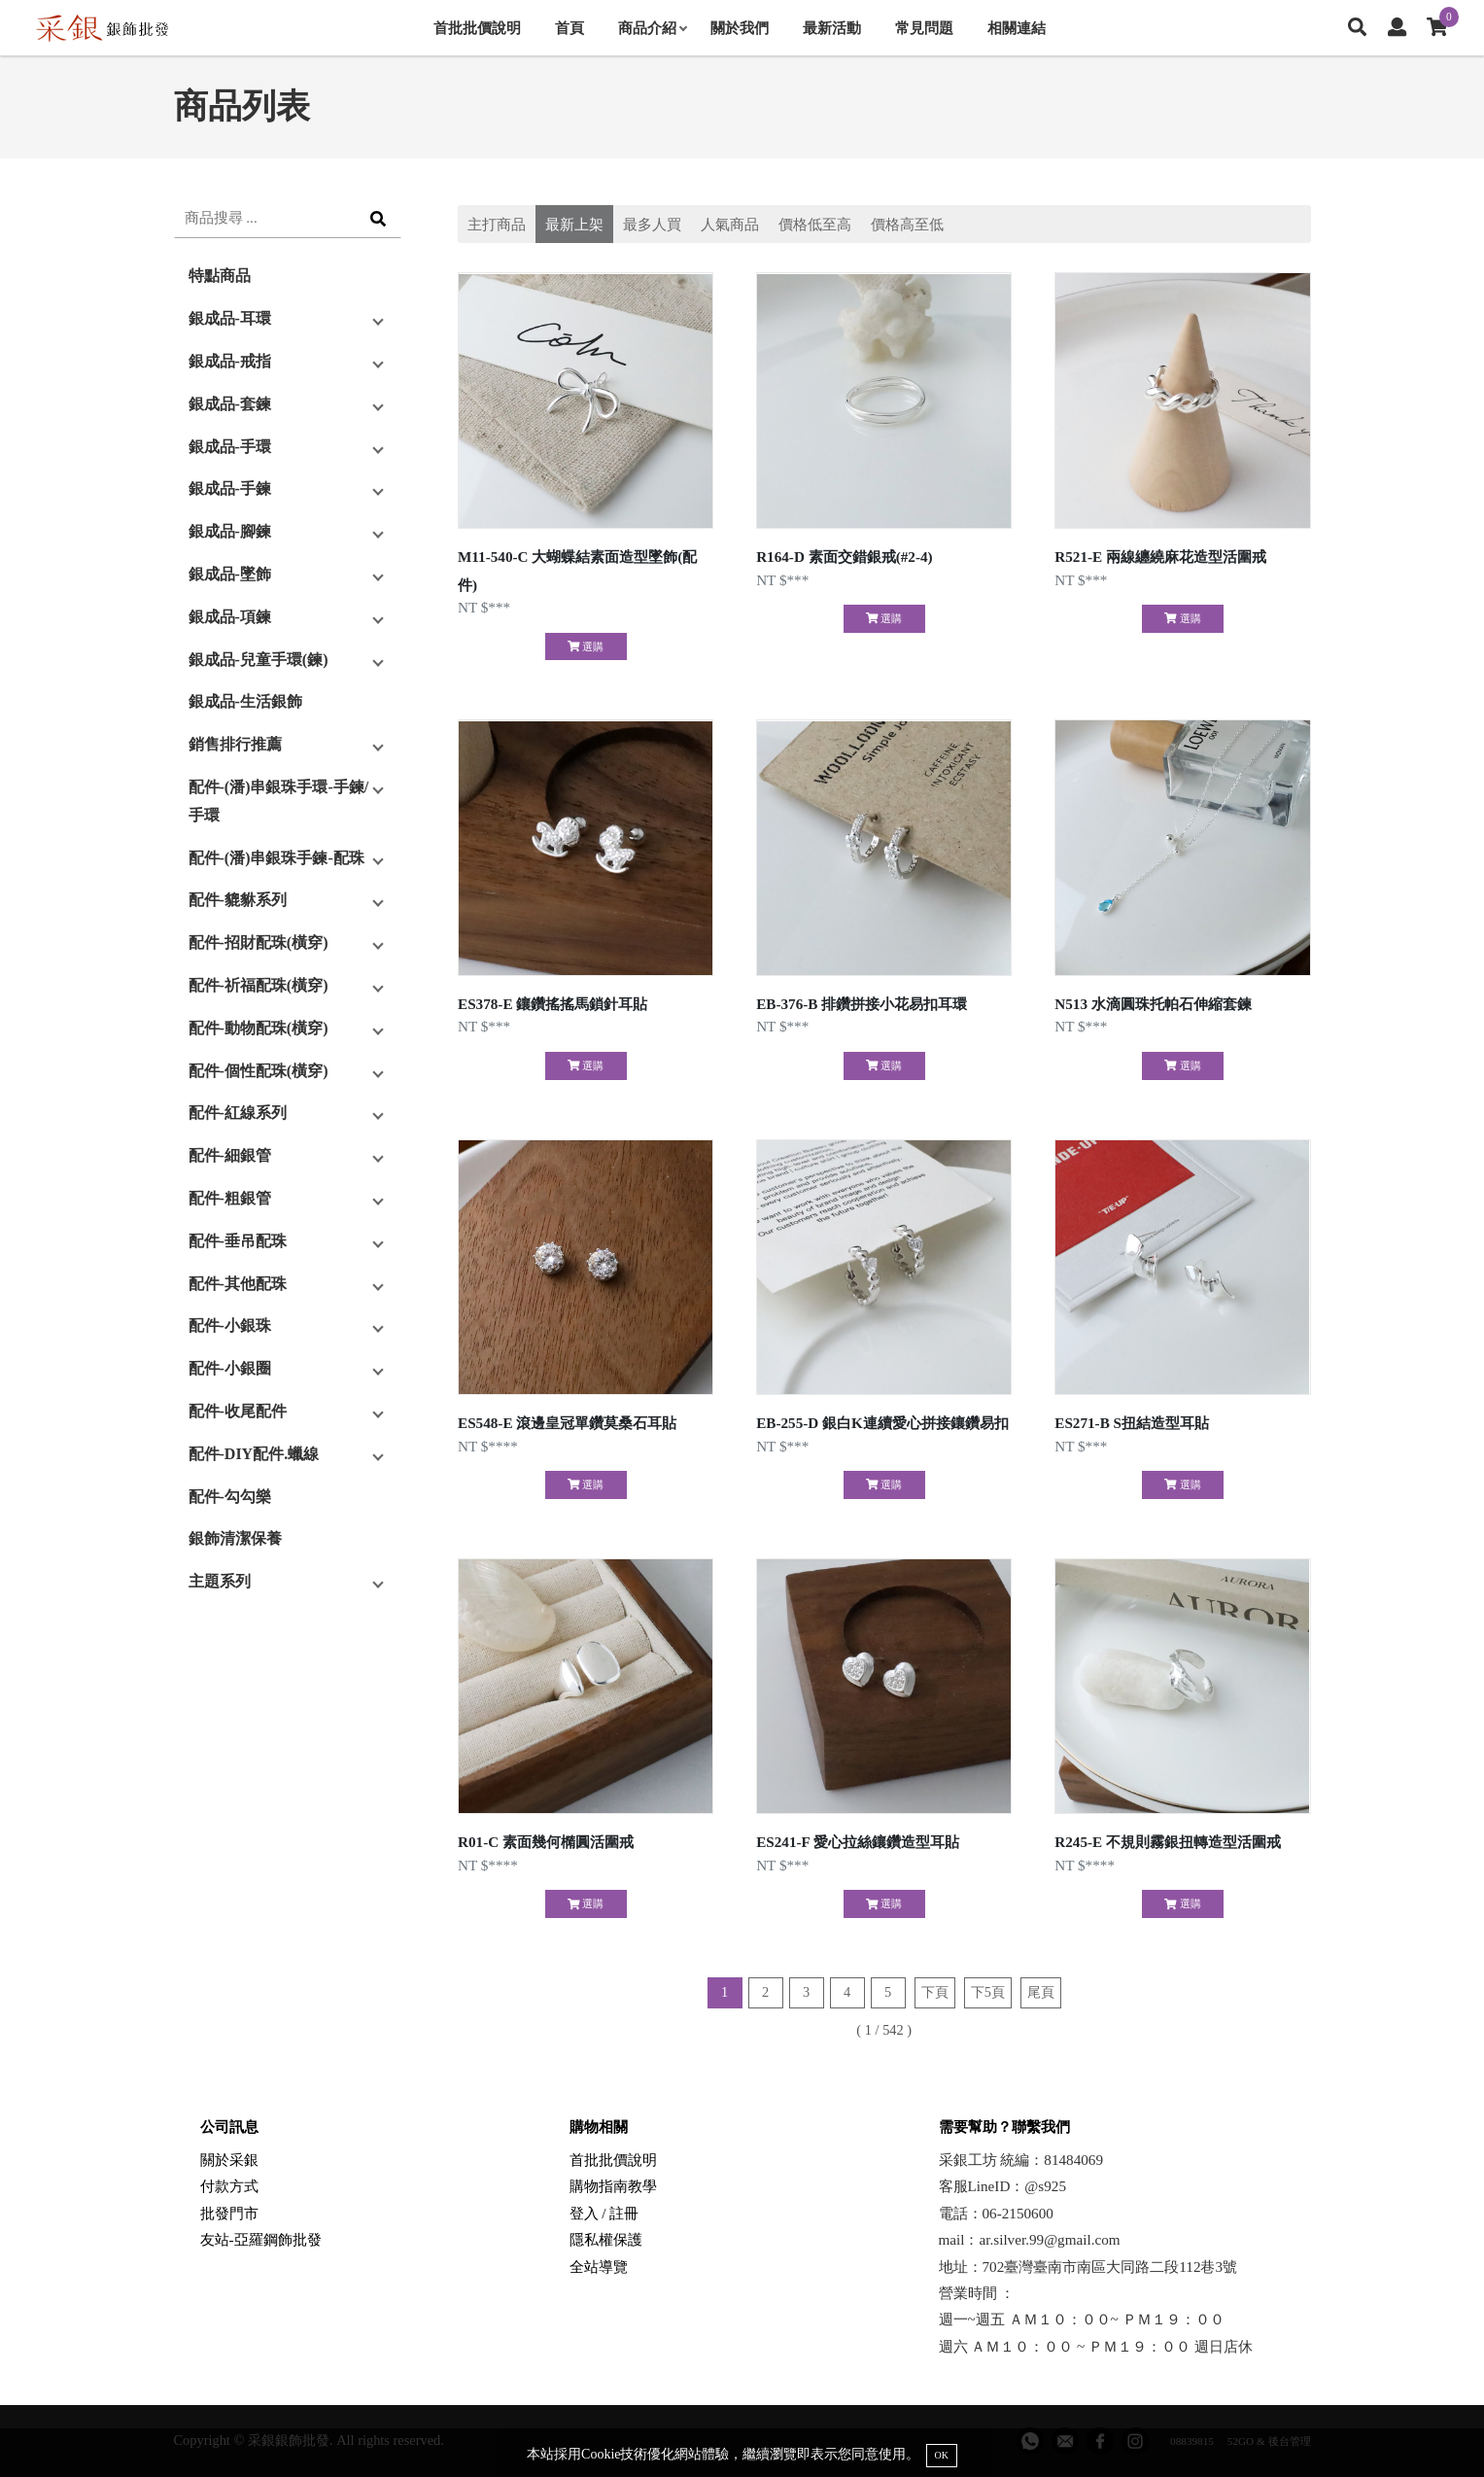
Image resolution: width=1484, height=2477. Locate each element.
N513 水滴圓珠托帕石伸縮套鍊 (1153, 1003)
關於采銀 (229, 2159)
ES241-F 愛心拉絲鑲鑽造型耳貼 (857, 1841)
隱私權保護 (605, 2239)
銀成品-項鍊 (230, 617)
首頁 (569, 27)
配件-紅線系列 (238, 1112)
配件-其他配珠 (238, 1283)
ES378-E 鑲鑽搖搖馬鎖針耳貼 (552, 1003)
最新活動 (832, 27)
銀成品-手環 (230, 446)
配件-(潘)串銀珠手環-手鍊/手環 (279, 801)
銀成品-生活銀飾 (245, 701)
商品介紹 (652, 27)
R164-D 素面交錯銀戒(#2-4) (844, 556)
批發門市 (229, 2213)
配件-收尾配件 (238, 1411)
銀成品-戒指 (230, 361)
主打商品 (496, 224)
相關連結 (1016, 27)
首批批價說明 (477, 27)
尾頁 (1040, 1992)
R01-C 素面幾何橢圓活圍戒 (546, 1841)
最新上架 (574, 224)
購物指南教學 (613, 2186)
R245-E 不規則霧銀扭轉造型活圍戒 (1167, 1841)
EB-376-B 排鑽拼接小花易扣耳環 (861, 1003)
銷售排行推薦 (235, 744)
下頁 (935, 1992)
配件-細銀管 (230, 1155)
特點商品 (220, 275)
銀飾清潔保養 (235, 1538)
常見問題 (924, 27)
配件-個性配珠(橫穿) (258, 1071)
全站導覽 (598, 2266)
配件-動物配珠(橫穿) (258, 1028)
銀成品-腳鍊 (230, 531)
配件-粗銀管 (230, 1198)
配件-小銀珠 (230, 1325)
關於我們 (739, 27)
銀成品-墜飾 (230, 574)
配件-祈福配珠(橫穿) (258, 985)
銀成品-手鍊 (230, 488)
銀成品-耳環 (230, 318)
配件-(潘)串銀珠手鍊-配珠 (276, 858)
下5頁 (988, 1992)
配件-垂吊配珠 (238, 1241)
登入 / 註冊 (604, 2213)
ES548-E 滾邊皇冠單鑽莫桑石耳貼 (567, 1422)
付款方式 (229, 2186)
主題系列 (220, 1581)
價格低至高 (814, 224)
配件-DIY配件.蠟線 (254, 1454)
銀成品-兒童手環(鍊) (258, 659)
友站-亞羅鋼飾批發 (261, 2239)
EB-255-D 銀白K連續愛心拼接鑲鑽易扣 (882, 1422)
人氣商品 (730, 224)
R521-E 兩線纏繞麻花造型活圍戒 (1160, 556)
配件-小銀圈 (230, 1368)
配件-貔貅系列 (238, 899)
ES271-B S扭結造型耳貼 (1131, 1422)
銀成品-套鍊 (230, 404)
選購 (586, 646)
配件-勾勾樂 (230, 1496)
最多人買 (652, 224)
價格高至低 (907, 224)
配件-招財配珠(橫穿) (258, 942)
